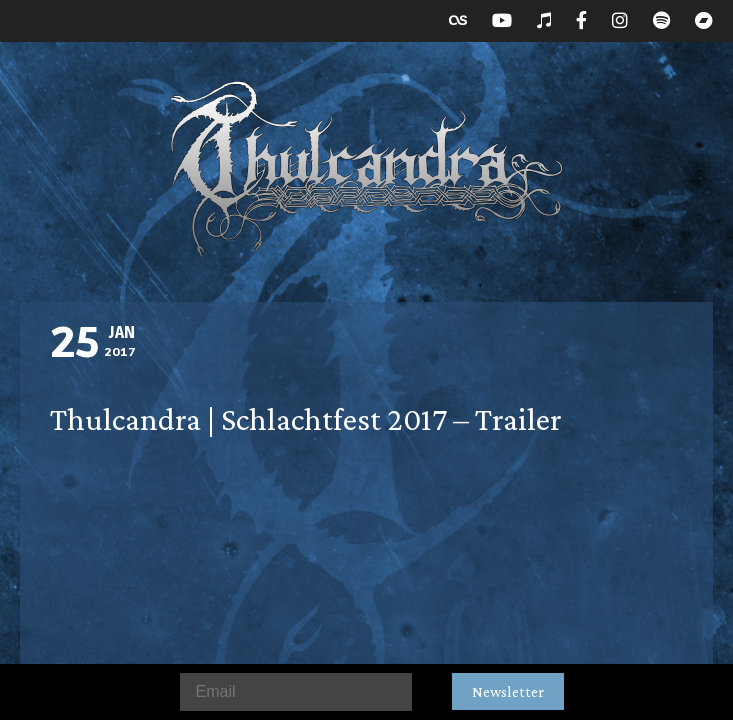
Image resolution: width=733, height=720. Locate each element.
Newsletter (508, 691)
